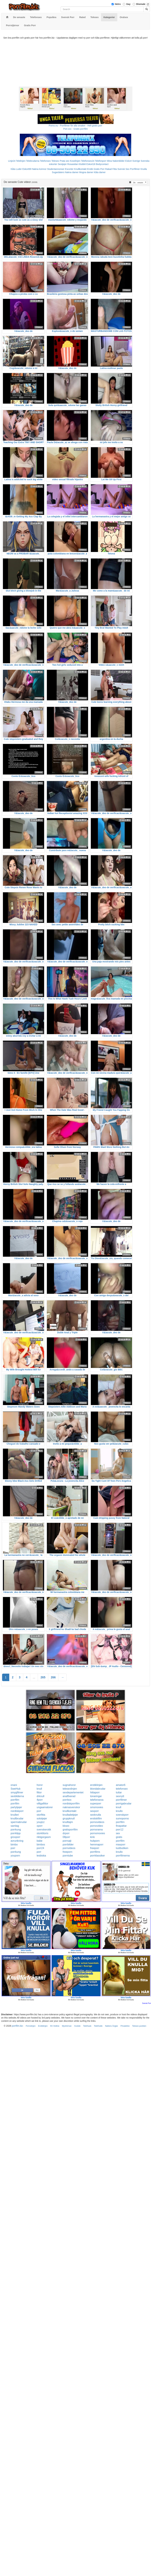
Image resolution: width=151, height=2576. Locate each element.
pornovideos (97, 1822)
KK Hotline (54, 2026)
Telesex (55, 161)
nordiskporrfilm (71, 1803)
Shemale (140, 4)
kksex (66, 1825)
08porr (66, 1837)
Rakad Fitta (111, 169)
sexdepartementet (73, 1792)
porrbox (67, 1799)
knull (39, 1788)
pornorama (96, 1829)
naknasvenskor (71, 1807)
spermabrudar (19, 1822)
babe (39, 1840)
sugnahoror (69, 1785)
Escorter (69, 169)
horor (40, 1785)
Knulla (143, 169)
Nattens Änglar (111, 2026)
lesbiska (41, 1855)
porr (39, 1811)
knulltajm (68, 1822)
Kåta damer (100, 172)
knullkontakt (69, 1811)
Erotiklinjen (43, 2026)
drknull (40, 1796)
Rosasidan (72, 164)
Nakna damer (72, 172)
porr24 (40, 1848)
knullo (119, 1811)
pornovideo (96, 1825)
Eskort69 (26, 169)
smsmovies (96, 1807)
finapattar (121, 1825)
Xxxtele (77, 2026)
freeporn (67, 1851)
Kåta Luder (16, 169)
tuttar (119, 1792)
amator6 (120, 1785)
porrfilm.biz (17, 2026)
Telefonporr (100, 161)
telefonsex (122, 1788)
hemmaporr (96, 1844)
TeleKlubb (98, 2026)
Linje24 (11, 161)
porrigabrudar (123, 1803)
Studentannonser (56, 169)
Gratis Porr (99, 169)
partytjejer (16, 1807)
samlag (15, 1825)
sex (118, 1833)
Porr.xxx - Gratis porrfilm (75, 129)
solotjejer (42, 1818)
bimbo (14, 1844)
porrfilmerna (123, 1855)
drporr (66, 1833)
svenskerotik (44, 1829)
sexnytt (120, 1796)
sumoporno (122, 1818)
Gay (128, 4)
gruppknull (69, 1818)
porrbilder (68, 1844)
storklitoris (42, 1833)
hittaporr (95, 1792)
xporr (39, 1825)
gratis (119, 1837)
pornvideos (69, 1848)
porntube (68, 1855)
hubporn (95, 1840)
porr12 (119, 1829)
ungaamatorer (45, 1807)
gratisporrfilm (70, 1829)
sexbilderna (17, 1796)
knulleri (15, 1814)
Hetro (118, 4)
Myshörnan (67, 2026)
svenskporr (122, 1814)
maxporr (120, 1844)
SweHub (15, 1788)
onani (14, 1785)
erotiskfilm (96, 1818)
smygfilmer (17, 1792)
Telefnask (87, 2026)
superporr (95, 1803)
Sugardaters (58, 172)
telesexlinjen (70, 1788)
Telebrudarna (32, 161)
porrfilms (95, 1851)
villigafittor (42, 1803)
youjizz (41, 1822)
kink (92, 1837)
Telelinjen (20, 161)
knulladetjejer (70, 1814)
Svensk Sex (123, 169)
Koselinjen (75, 161)
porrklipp (16, 1833)
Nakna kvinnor (39, 169)
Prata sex (64, 161)
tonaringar (96, 1796)
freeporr (94, 1848)
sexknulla (95, 1814)
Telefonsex (45, 161)
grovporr (15, 1837)
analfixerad (69, 1796)
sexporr (94, 1811)
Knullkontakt (80, 169)
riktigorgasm (44, 1837)
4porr (40, 1799)
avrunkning (17, 1840)
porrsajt (67, 1840)
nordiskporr (17, 1811)
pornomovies (97, 1833)
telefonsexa (96, 1799)
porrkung (16, 1829)
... (34, 1677)
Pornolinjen (31, 2026)
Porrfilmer (135, 169)
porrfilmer (121, 1799)
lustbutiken (122, 1848)
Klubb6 (82, 164)
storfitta (41, 1814)
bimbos (41, 1844)
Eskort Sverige (132, 161)
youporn (15, 1855)
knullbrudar (17, 1818)
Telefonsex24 (87, 161)
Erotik (90, 169)
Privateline (125, 2026)
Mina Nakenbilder (116, 161)
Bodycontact (102, 164)
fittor (39, 1792)
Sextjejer (62, 164)
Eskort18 (90, 164)
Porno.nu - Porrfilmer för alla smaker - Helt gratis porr (75, 125)
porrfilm (15, 1799)
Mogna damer (86, 172)
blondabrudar (97, 1788)
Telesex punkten (139, 2026)
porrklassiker (97, 1855)
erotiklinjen (96, 1785)
